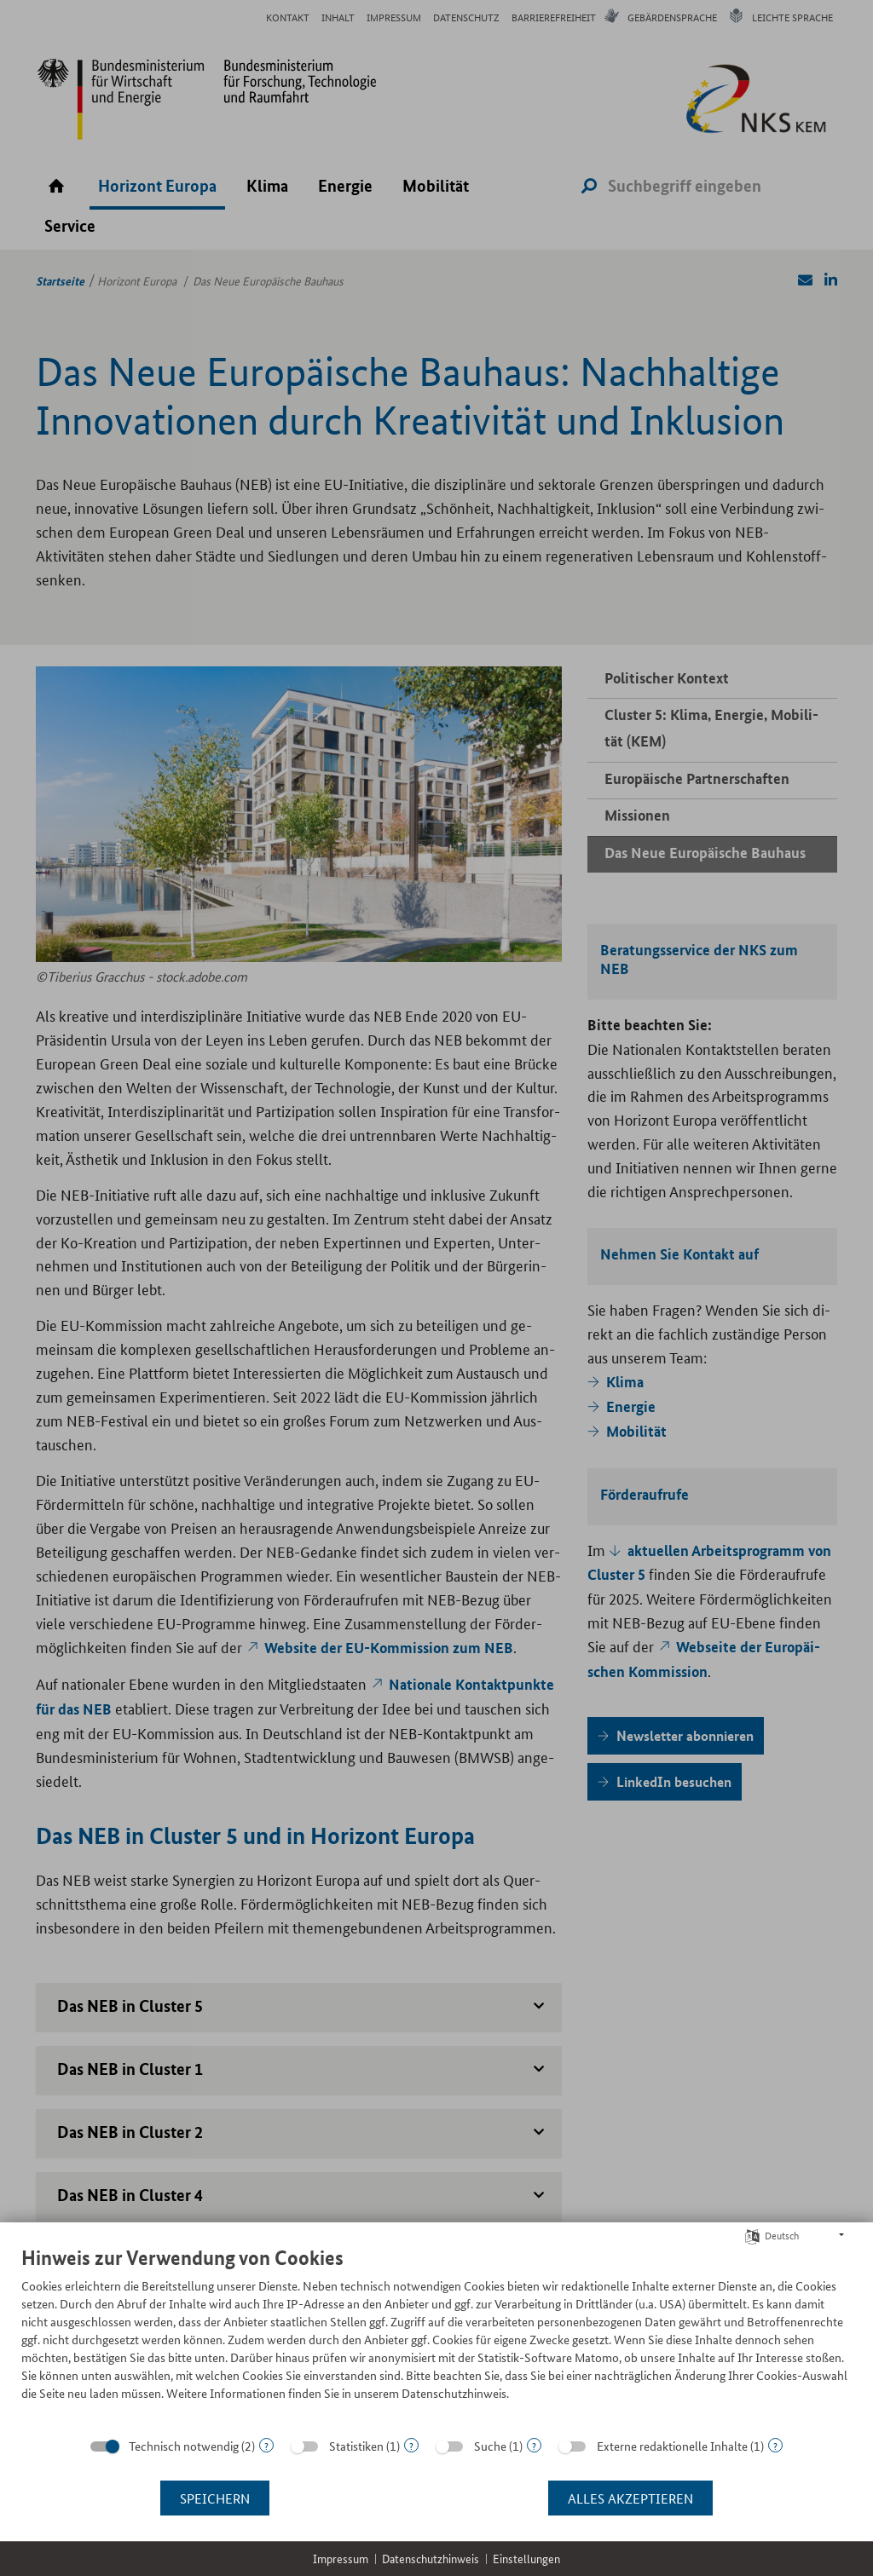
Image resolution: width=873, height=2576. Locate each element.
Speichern (215, 2498)
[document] (436, 2336)
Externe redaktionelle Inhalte (672, 2445)
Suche (490, 2445)
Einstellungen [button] (526, 2558)
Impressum (340, 2558)
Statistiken (356, 2445)
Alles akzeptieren (630, 2498)
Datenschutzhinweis (430, 2558)
